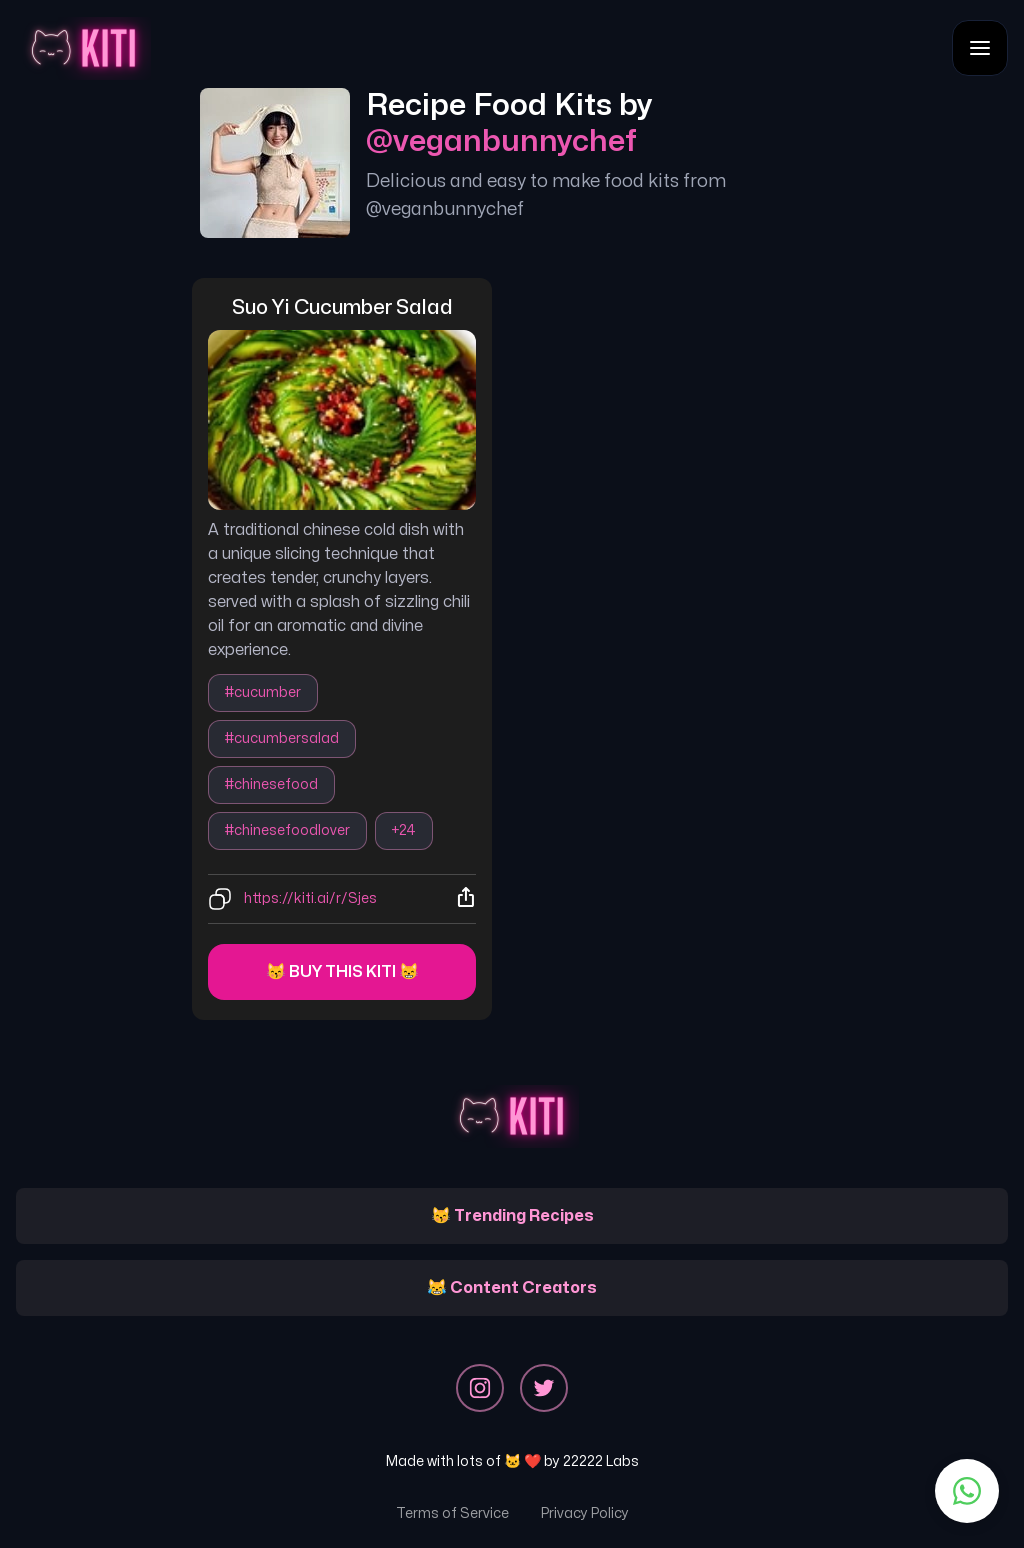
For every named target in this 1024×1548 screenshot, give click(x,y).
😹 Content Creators (512, 1288)
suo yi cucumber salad (342, 307)
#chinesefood (271, 784)
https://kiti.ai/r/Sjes (310, 898)
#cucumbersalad (282, 738)
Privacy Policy (585, 1513)
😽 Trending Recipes (512, 1216)
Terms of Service (452, 1513)
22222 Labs (601, 1461)
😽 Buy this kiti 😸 (342, 972)
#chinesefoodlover (287, 830)
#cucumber (263, 692)
